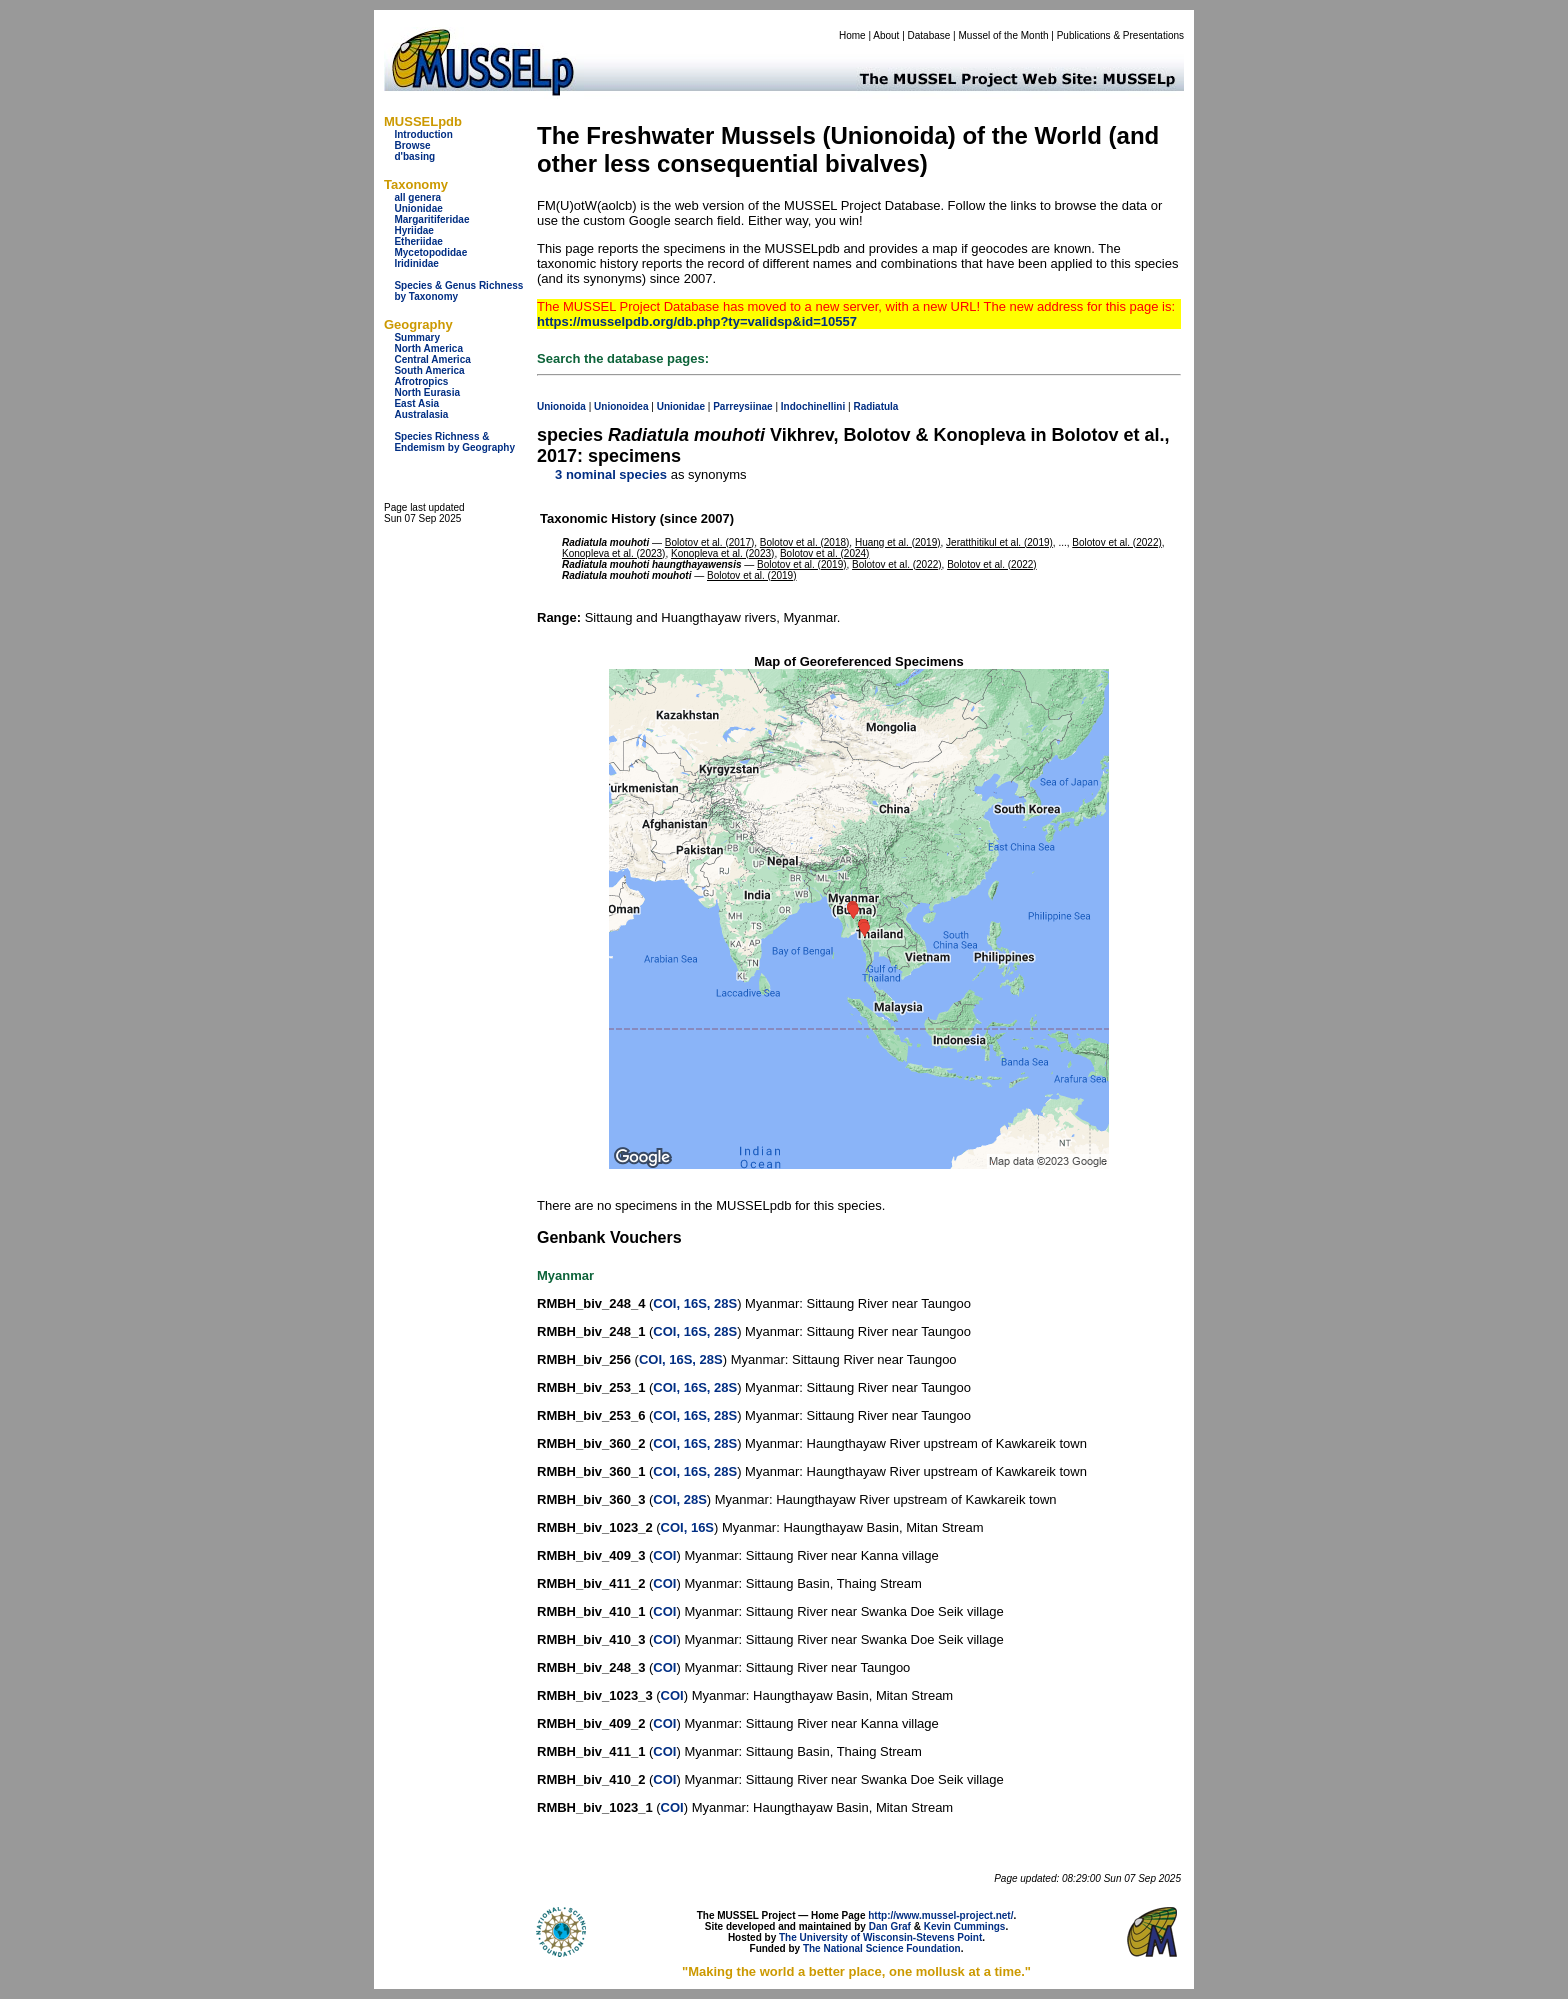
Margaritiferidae (431, 219)
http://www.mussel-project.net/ (940, 1915)
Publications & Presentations (1120, 35)
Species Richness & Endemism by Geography (454, 442)
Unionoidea (621, 406)
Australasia (421, 414)
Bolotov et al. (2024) (825, 553)
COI (664, 1555)
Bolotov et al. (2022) (1117, 542)
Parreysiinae (743, 406)
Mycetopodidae (430, 252)
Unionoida (561, 406)
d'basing (414, 156)
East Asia (416, 403)
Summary (417, 337)
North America (428, 348)
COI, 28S (679, 1499)
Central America (432, 359)
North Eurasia (427, 392)
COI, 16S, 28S (695, 1303)
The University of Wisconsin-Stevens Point (880, 1937)
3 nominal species (611, 474)
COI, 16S (687, 1527)
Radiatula (875, 406)
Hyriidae (413, 230)
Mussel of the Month (1004, 35)
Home (852, 35)
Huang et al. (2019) (898, 542)
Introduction (423, 134)
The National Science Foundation (882, 1948)
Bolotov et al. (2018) (805, 542)
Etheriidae (418, 241)
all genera (417, 197)
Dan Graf (890, 1926)
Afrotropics (421, 381)
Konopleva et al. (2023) (613, 553)
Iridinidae (416, 263)
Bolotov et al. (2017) (710, 542)
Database (929, 35)
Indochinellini (813, 406)
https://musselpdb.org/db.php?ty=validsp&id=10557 (697, 321)
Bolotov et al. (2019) (802, 564)
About (886, 35)
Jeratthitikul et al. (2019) (999, 542)
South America (429, 370)
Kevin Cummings (965, 1926)
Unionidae (418, 208)
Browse (412, 145)
